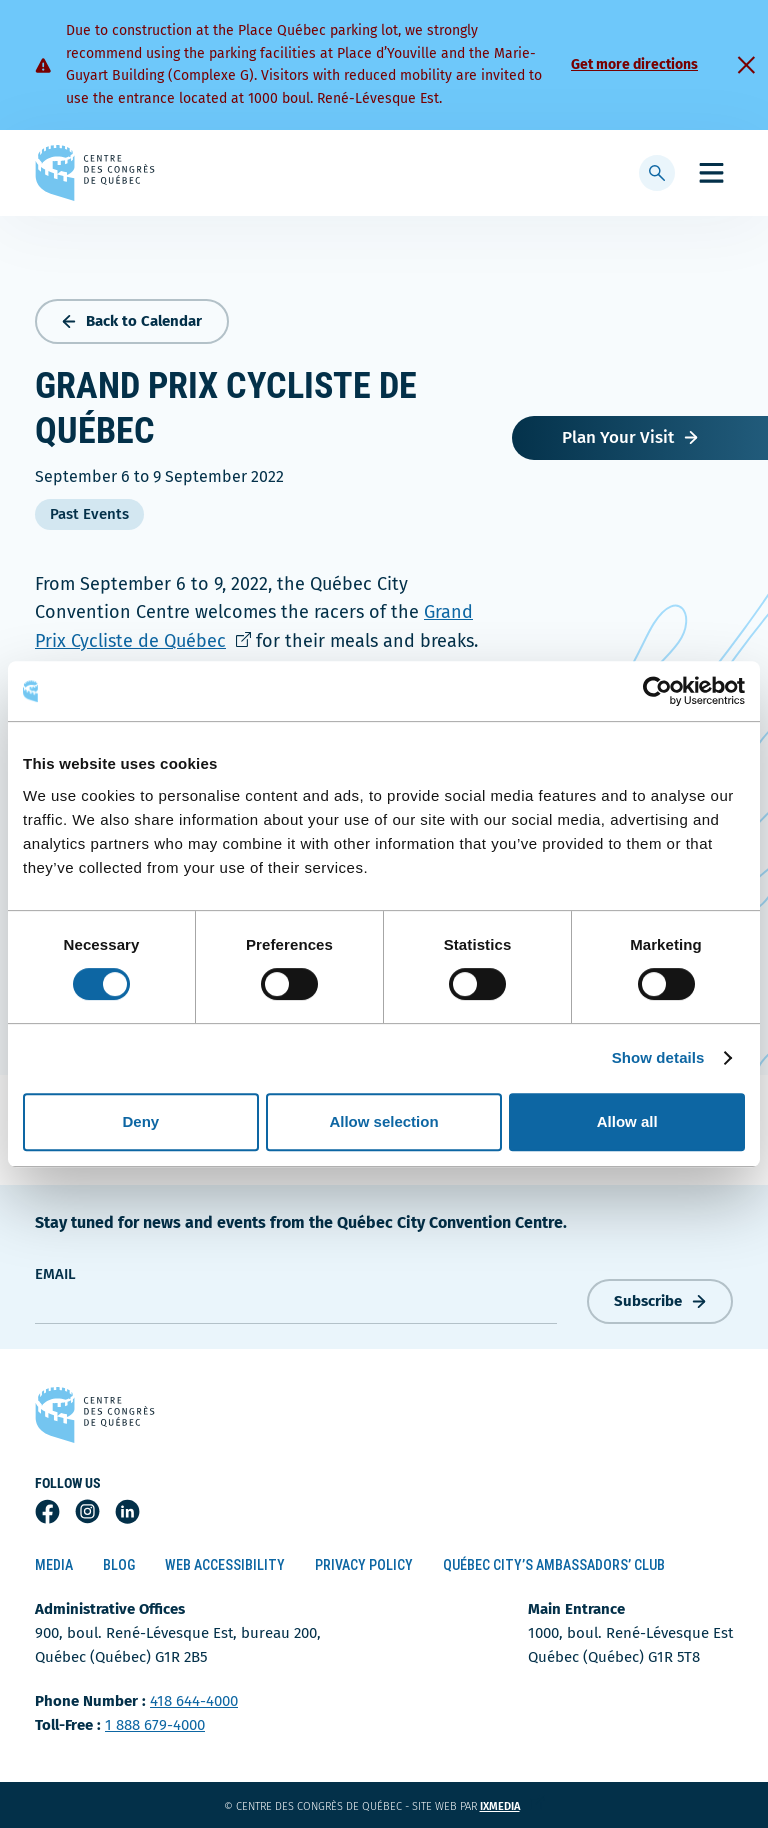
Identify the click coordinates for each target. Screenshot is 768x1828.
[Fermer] (746, 65)
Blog (119, 1565)
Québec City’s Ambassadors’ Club (554, 1565)
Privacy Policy (364, 1565)
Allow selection (383, 1121)
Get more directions (634, 64)
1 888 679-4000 (155, 1725)
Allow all (627, 1121)
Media (54, 1565)
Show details (658, 1057)
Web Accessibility (225, 1565)
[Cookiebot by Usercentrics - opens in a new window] (657, 691)
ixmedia (512, 1806)
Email (55, 1274)
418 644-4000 (194, 1701)
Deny (140, 1121)
